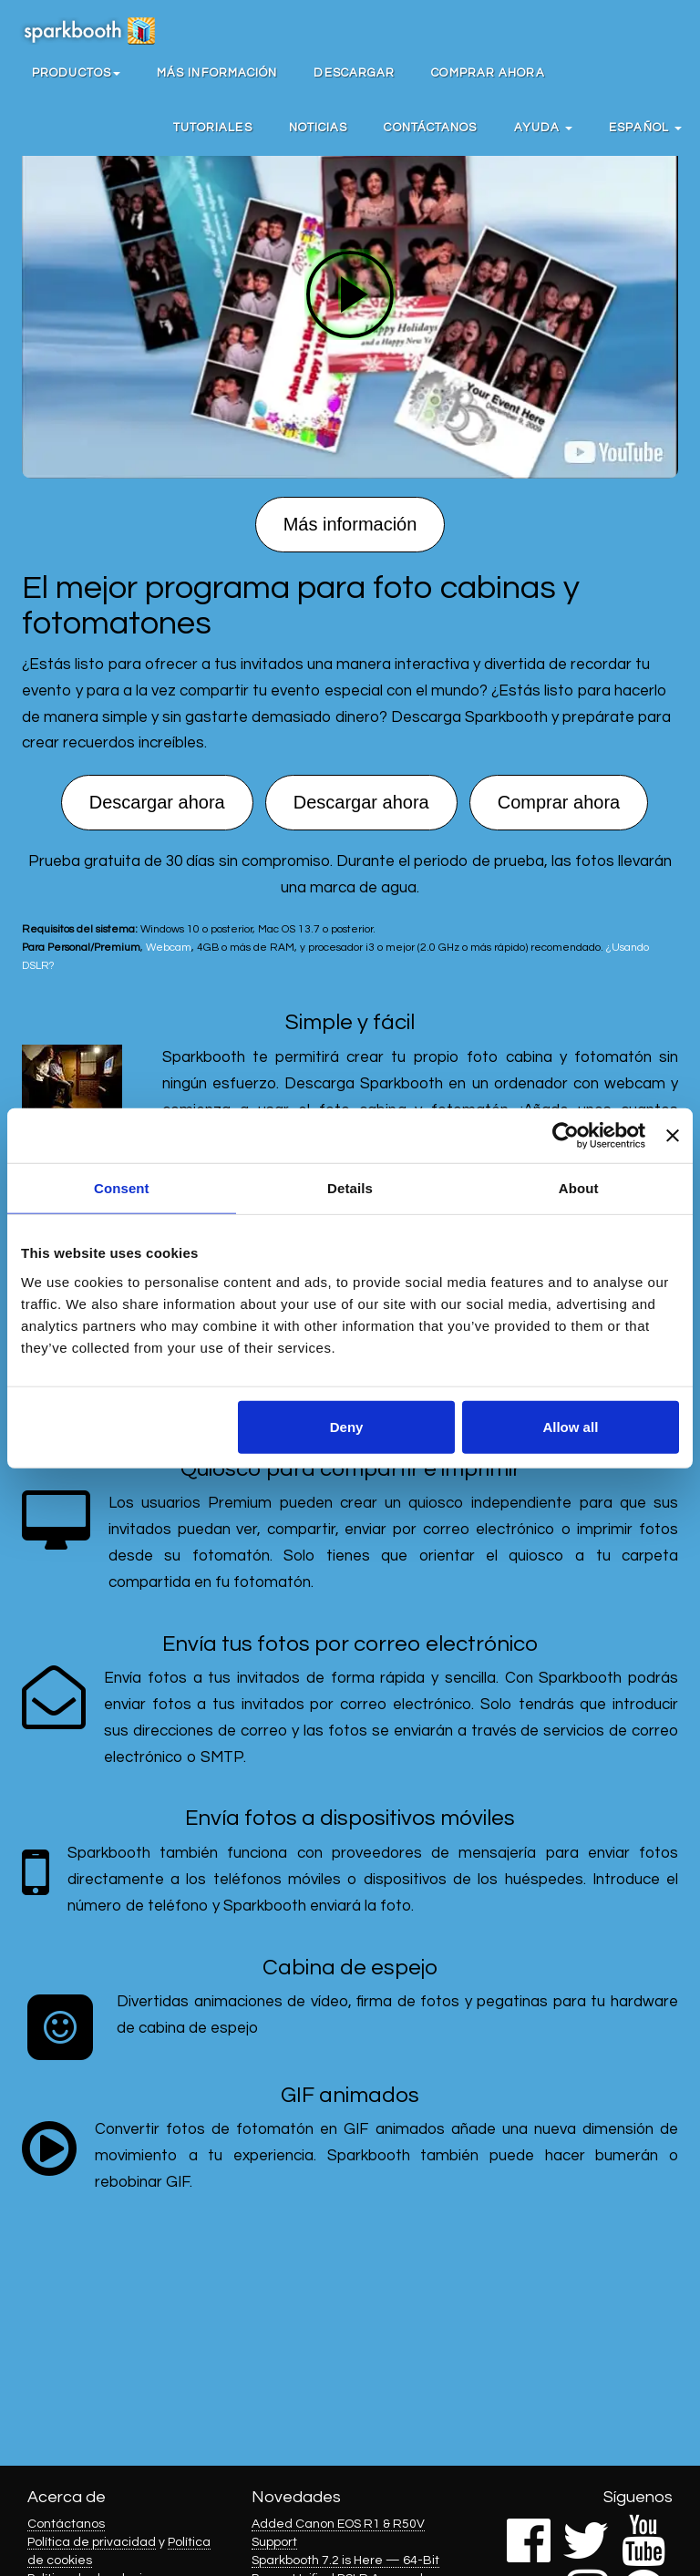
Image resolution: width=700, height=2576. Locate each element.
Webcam (168, 947)
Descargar (354, 73)
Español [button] (645, 127)
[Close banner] (672, 1135)
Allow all (570, 1426)
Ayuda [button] (543, 127)
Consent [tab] (121, 1188)
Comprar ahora (487, 73)
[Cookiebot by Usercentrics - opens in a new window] (565, 1135)
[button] (76, 73)
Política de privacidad (91, 2542)
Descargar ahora (157, 802)
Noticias (318, 127)
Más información (217, 73)
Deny (347, 1426)
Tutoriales (212, 127)
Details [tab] (350, 1188)
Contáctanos (430, 127)
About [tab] (579, 1188)
